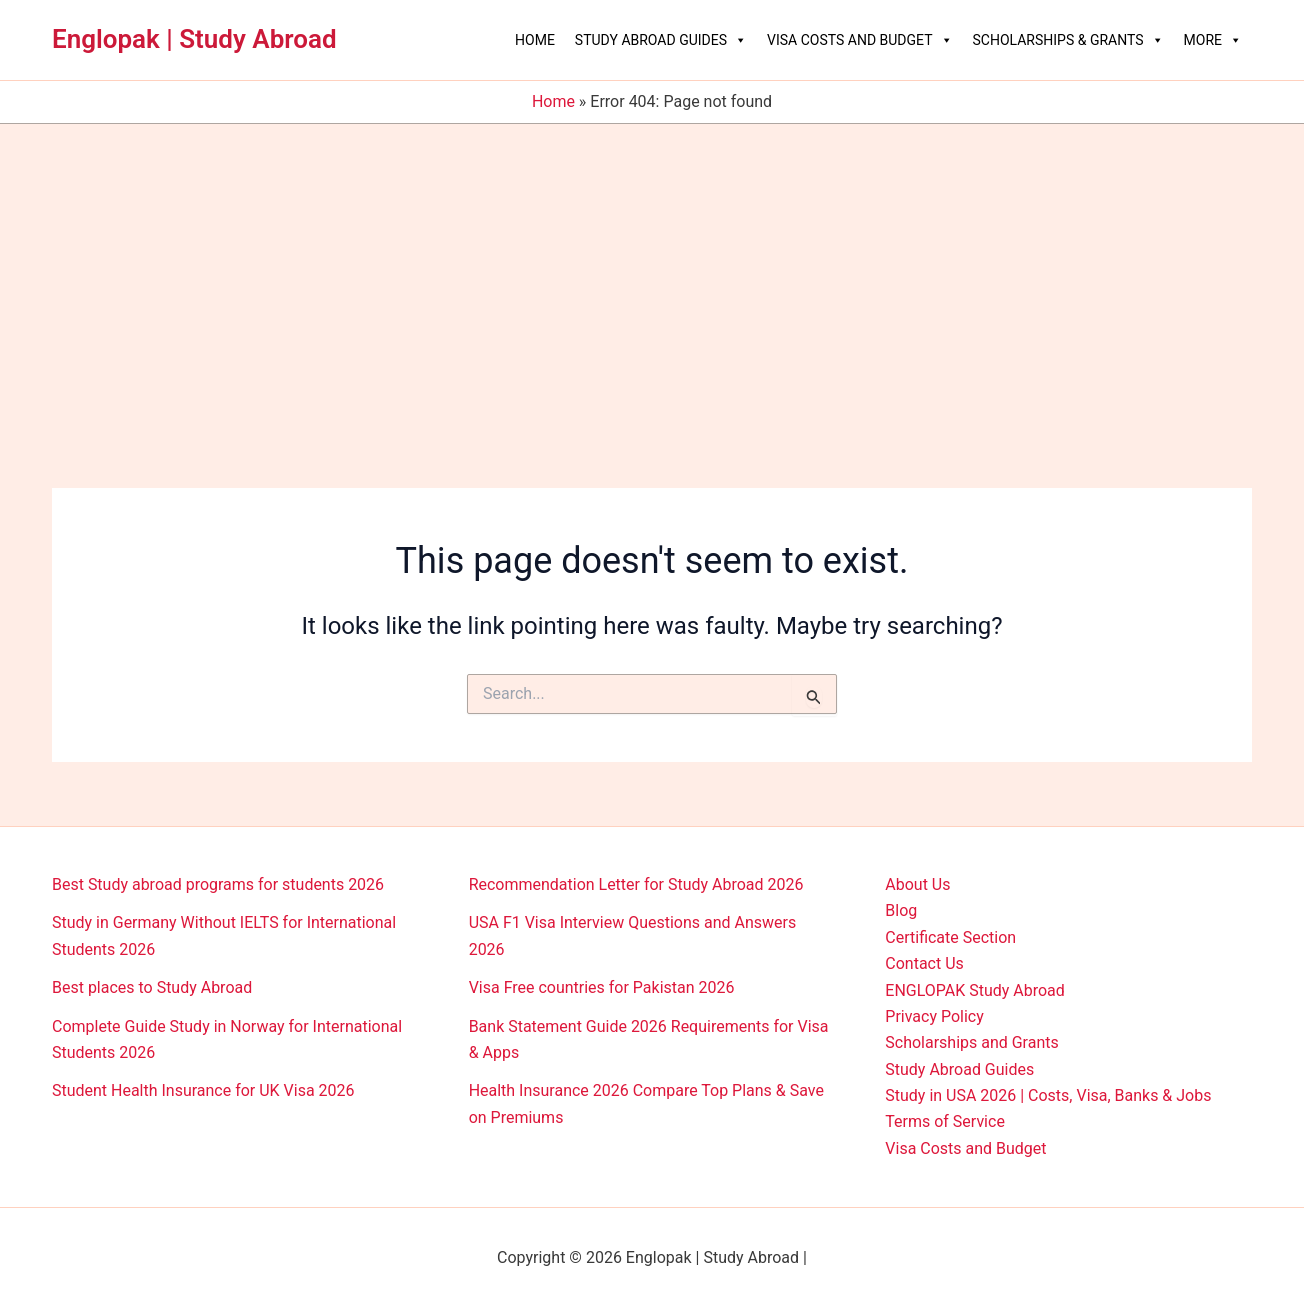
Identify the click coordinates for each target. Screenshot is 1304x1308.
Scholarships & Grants (1068, 40)
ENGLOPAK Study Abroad (975, 990)
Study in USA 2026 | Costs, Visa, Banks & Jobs (1048, 1095)
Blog (901, 910)
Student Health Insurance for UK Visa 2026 (203, 1090)
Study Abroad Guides (661, 40)
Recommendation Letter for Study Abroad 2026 (636, 884)
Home (535, 40)
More (1213, 40)
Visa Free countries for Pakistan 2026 (602, 987)
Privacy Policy (934, 1016)
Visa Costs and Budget (859, 40)
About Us (917, 884)
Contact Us (924, 963)
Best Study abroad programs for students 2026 (218, 884)
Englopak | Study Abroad (194, 39)
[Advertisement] (652, 274)
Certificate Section (950, 937)
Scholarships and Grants (972, 1042)
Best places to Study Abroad (152, 987)
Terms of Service (945, 1121)
